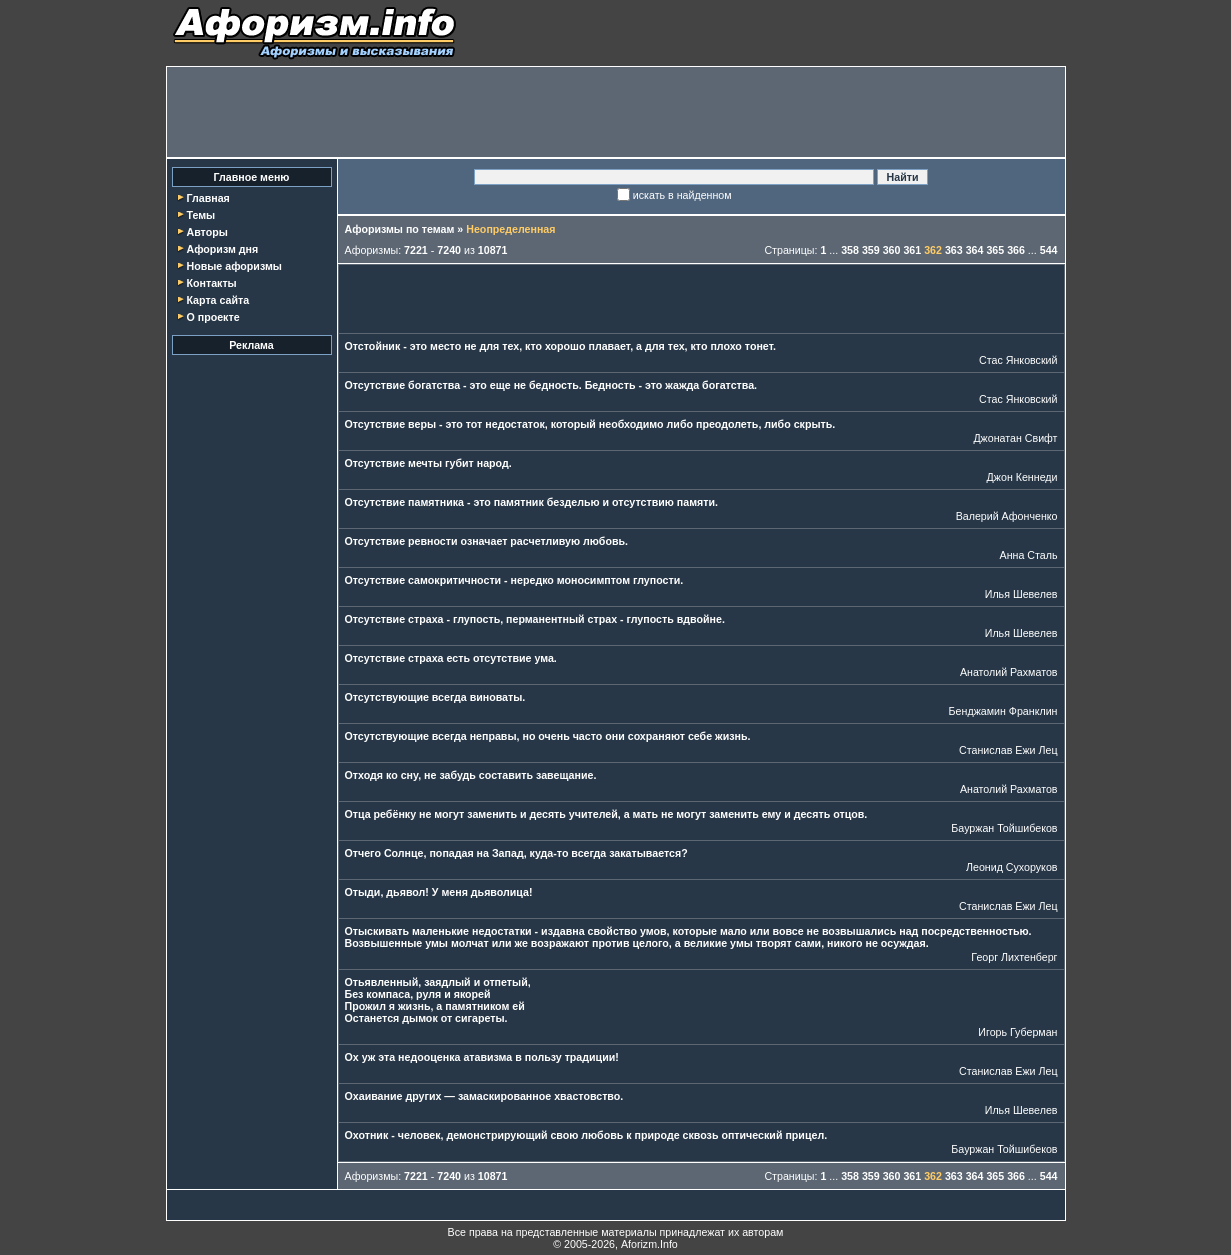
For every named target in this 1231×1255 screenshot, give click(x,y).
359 (871, 250)
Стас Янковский (1018, 360)
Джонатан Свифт (1015, 438)
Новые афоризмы (233, 266)
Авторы (206, 232)
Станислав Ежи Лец (1008, 750)
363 (954, 250)
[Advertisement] (616, 112)
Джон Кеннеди (1022, 477)
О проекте (212, 317)
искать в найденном (682, 195)
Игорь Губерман (1017, 1032)
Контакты (211, 283)
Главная (207, 198)
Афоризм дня (222, 249)
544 (1049, 250)
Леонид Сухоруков (1012, 867)
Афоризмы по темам (400, 229)
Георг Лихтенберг (1014, 957)
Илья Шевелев (1021, 594)
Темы (200, 215)
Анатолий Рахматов (1009, 672)
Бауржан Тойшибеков (1004, 828)
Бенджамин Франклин (1003, 711)
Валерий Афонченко (1007, 516)
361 (912, 250)
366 (1016, 250)
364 (975, 250)
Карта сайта (217, 300)
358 (850, 250)
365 (995, 250)
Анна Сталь (1029, 555)
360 (892, 250)
